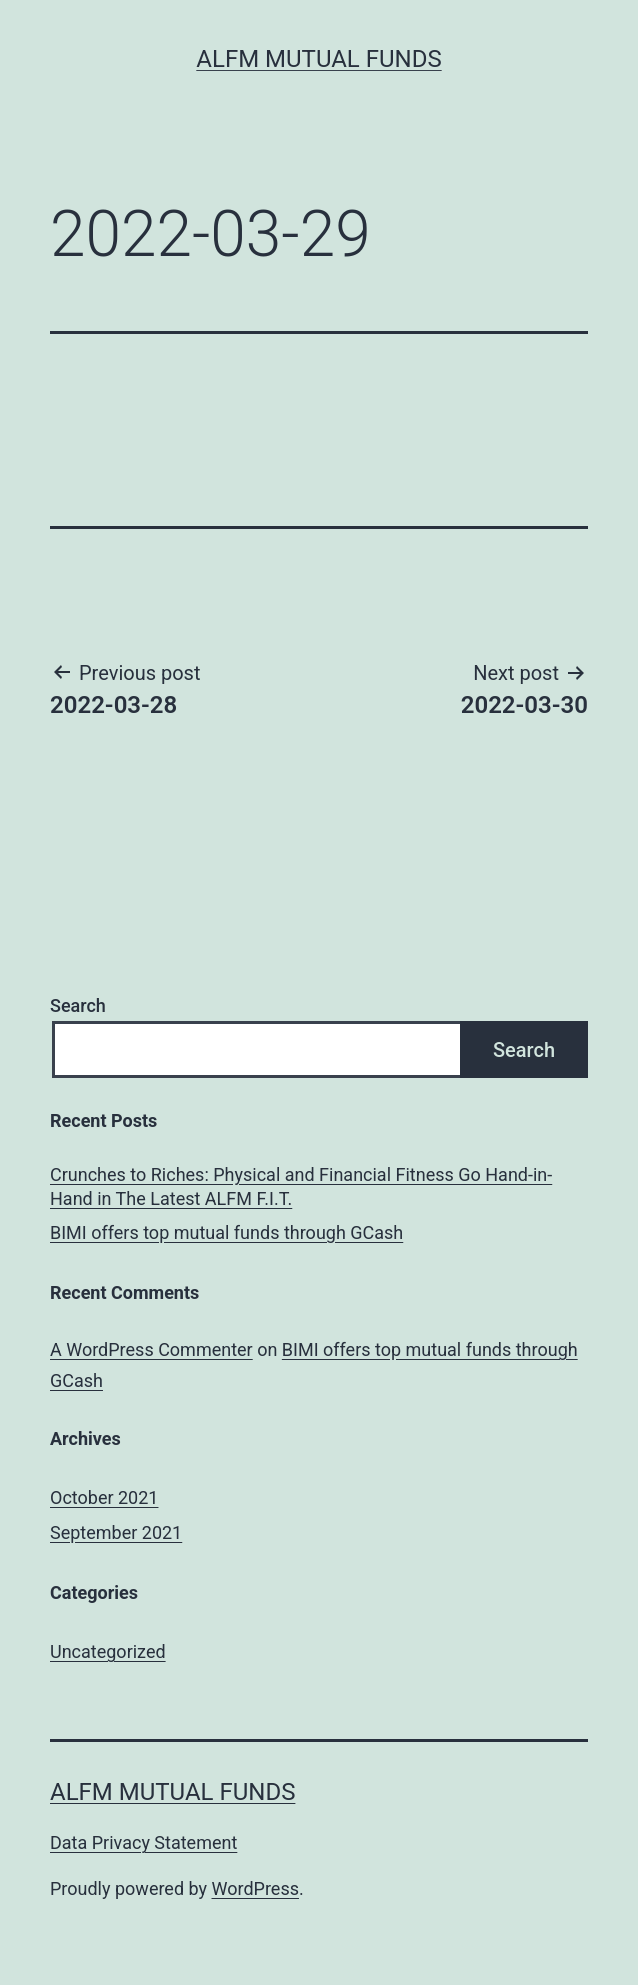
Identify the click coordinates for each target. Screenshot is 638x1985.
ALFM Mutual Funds (318, 59)
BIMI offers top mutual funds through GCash (226, 1232)
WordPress (255, 1888)
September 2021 (116, 1532)
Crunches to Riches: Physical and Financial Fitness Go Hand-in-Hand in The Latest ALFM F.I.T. (301, 1186)
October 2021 (104, 1497)
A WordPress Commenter (151, 1349)
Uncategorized (108, 1651)
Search (78, 1005)
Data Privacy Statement (143, 1842)
